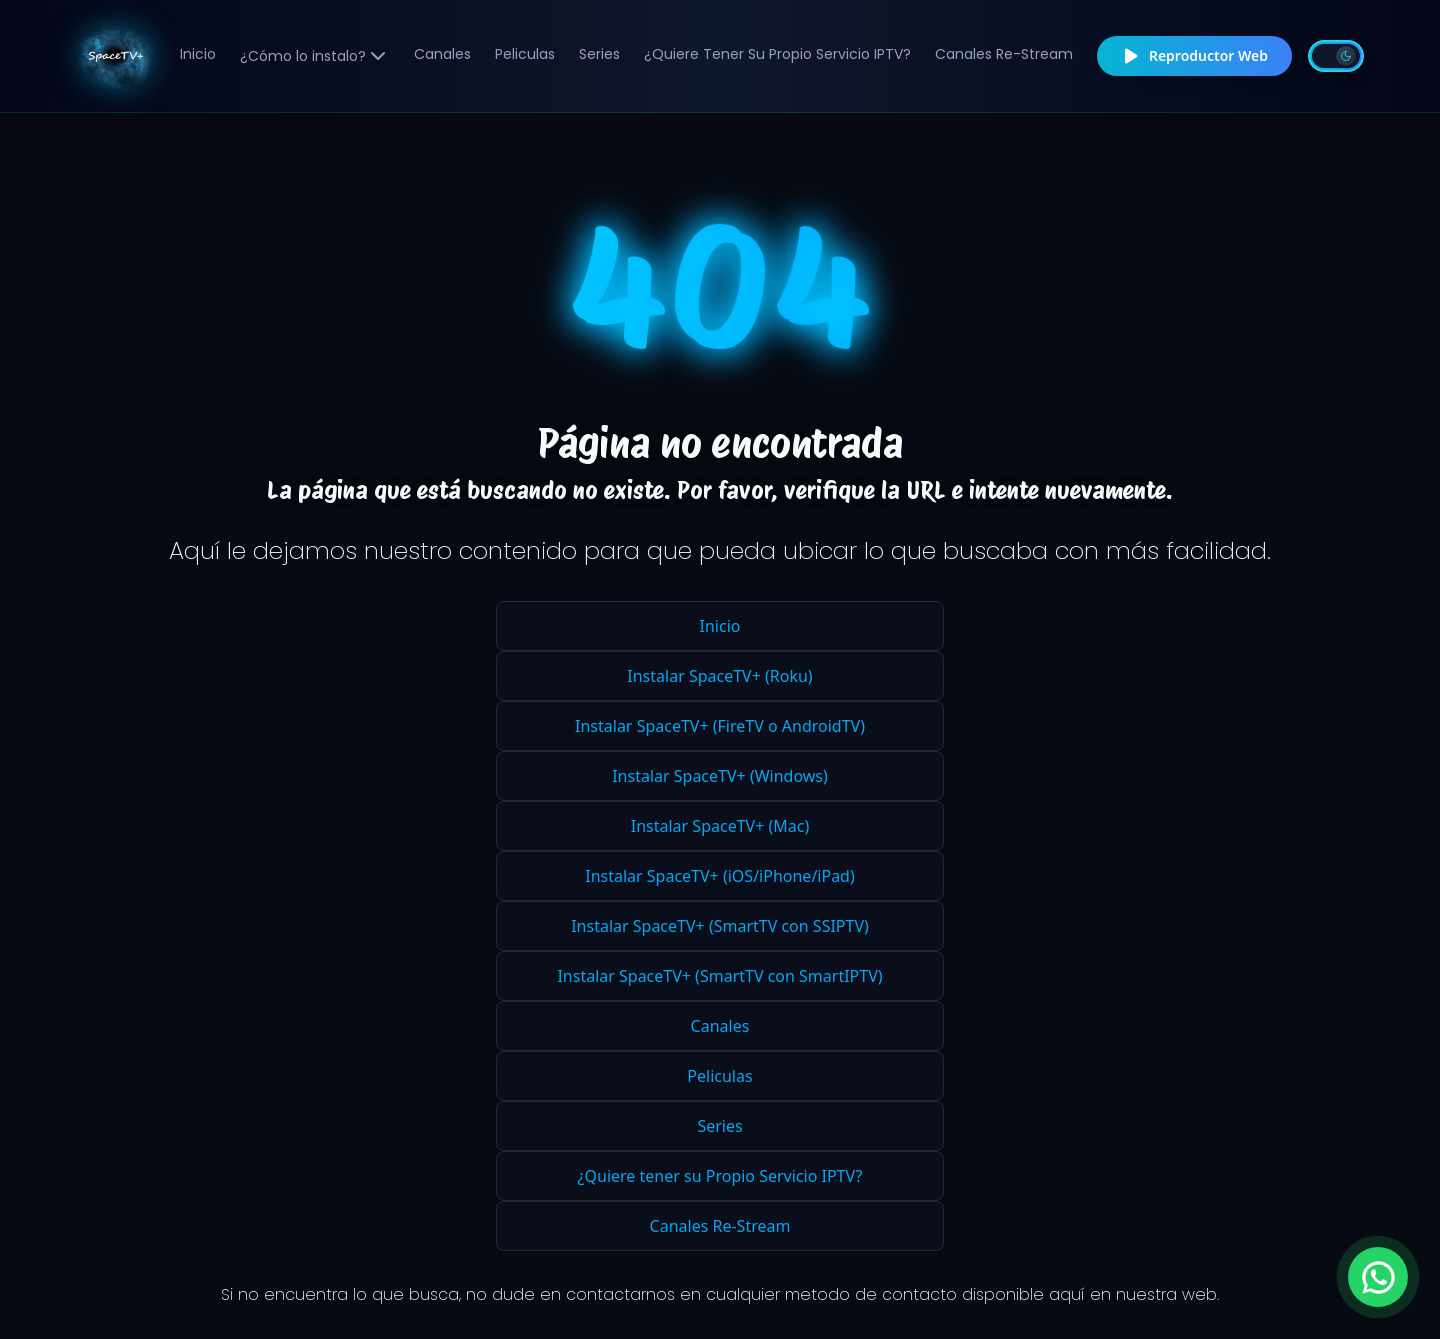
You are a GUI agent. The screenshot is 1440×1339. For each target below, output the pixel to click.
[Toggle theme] (1336, 56)
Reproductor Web (1194, 56)
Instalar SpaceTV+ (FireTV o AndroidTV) (720, 726)
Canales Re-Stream (1004, 54)
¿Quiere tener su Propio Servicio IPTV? (777, 54)
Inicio (198, 54)
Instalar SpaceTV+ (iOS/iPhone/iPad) (720, 876)
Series (599, 54)
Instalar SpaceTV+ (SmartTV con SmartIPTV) (719, 976)
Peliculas (525, 54)
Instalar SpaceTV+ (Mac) (720, 826)
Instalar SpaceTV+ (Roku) (719, 676)
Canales (442, 54)
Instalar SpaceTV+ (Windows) (720, 776)
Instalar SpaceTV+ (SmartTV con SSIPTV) (720, 926)
